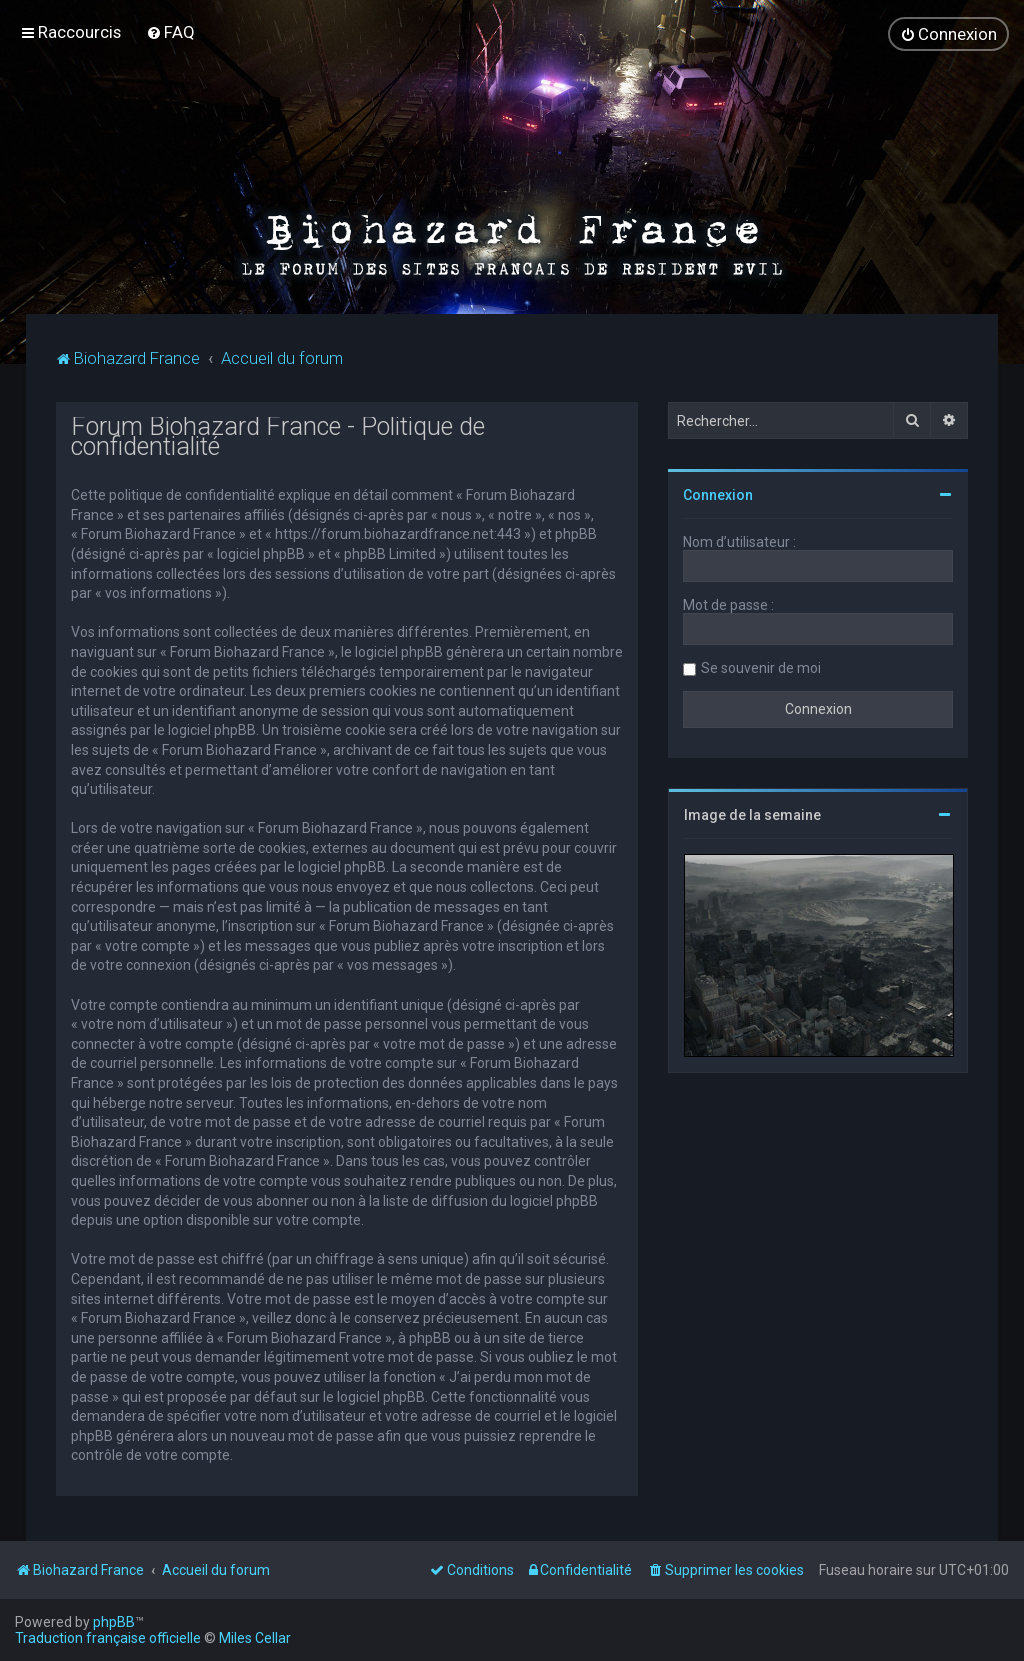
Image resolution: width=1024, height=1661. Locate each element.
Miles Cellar (255, 1638)
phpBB (114, 1622)
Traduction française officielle (108, 1638)
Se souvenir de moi (761, 668)
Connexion (718, 495)
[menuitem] (170, 32)
